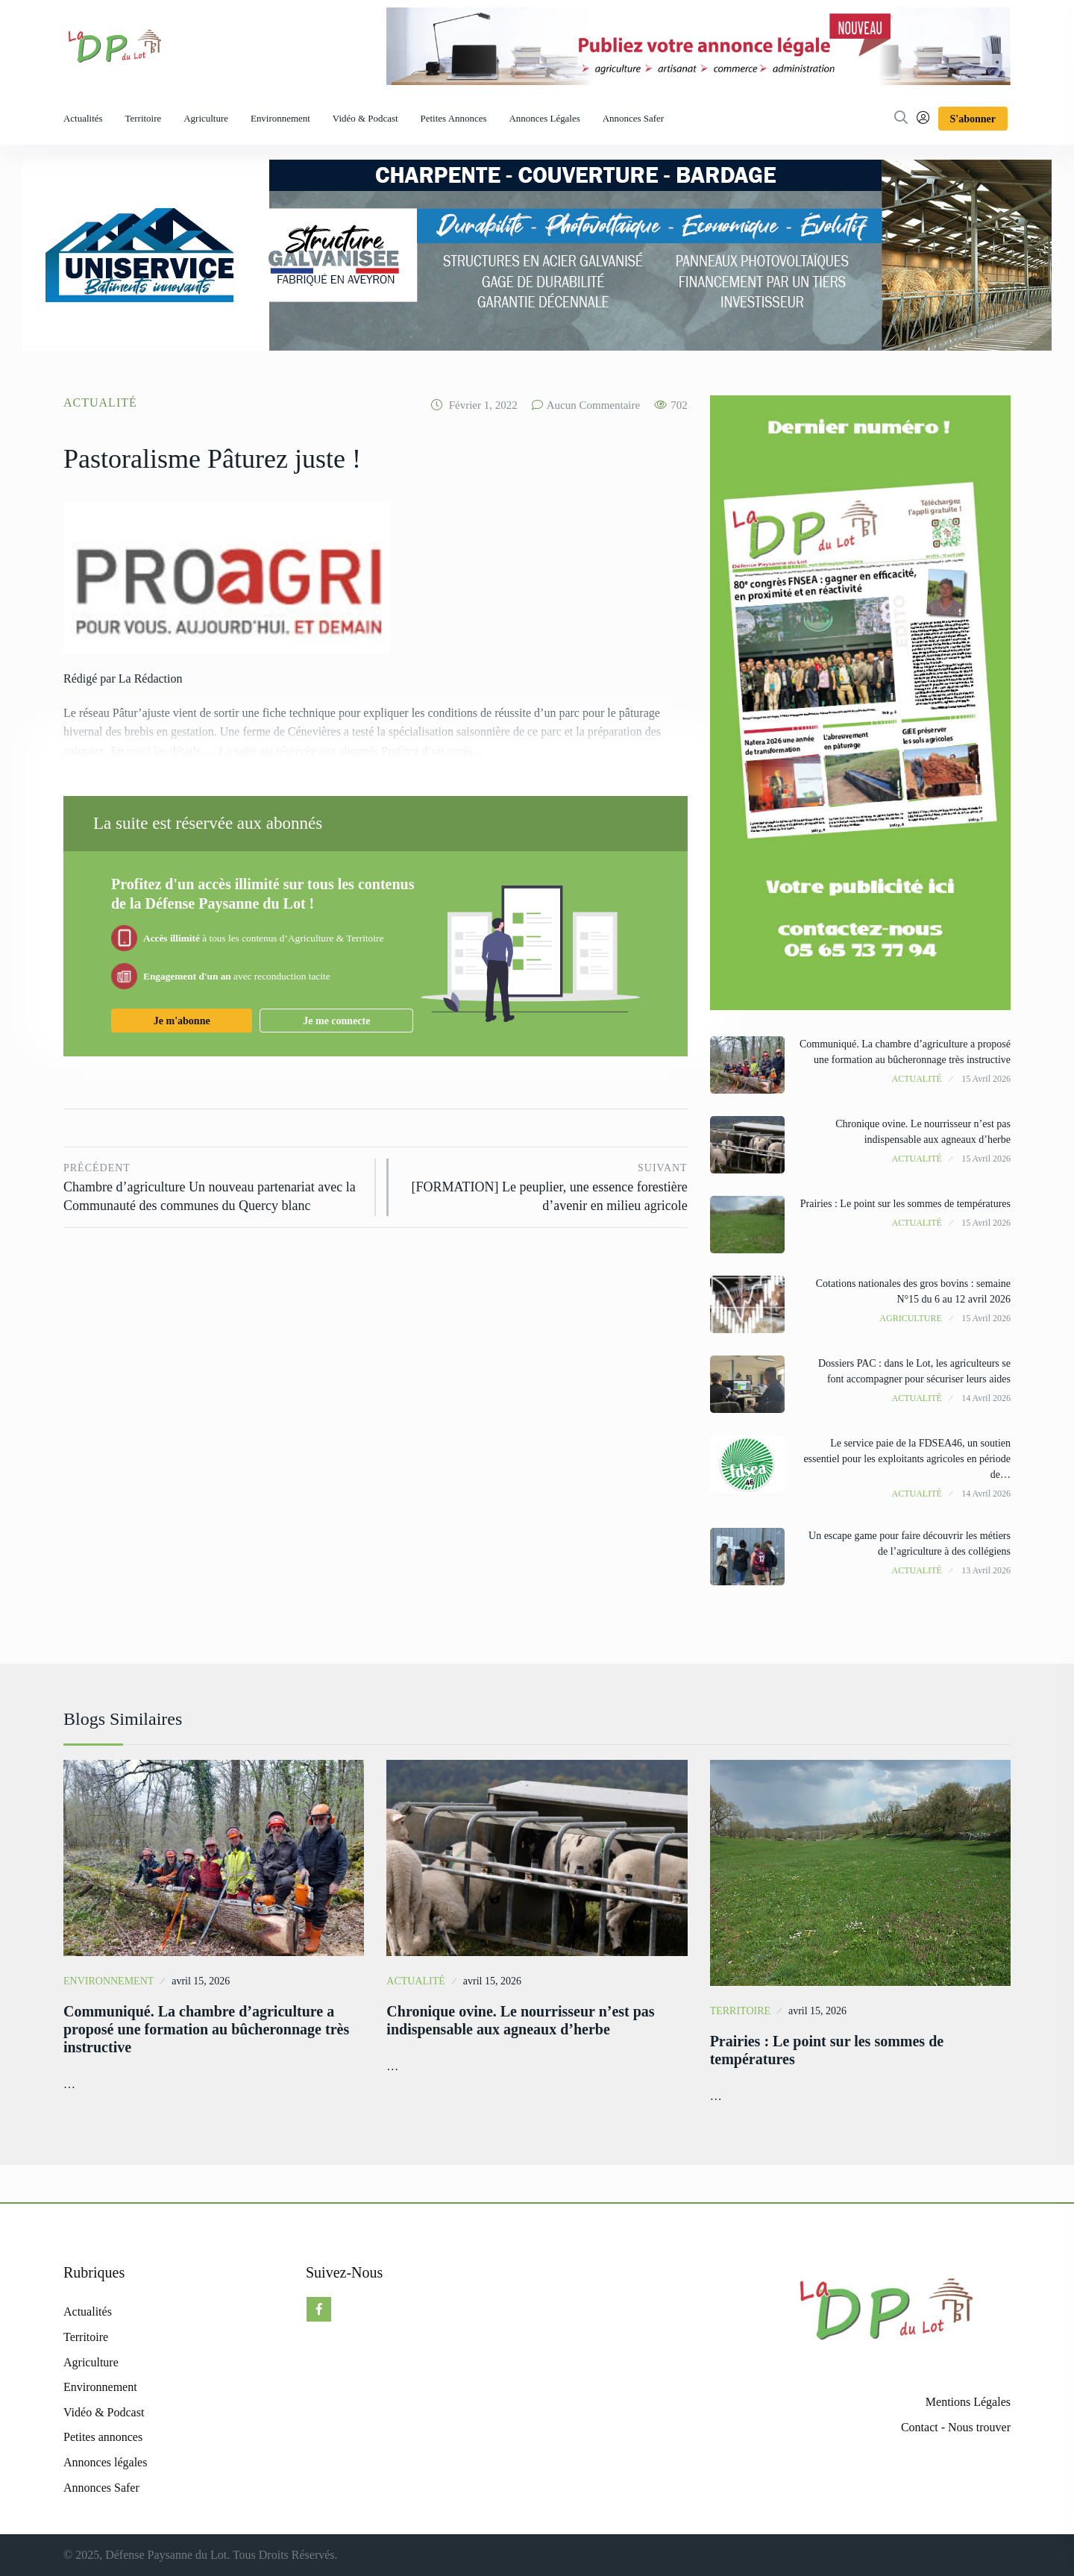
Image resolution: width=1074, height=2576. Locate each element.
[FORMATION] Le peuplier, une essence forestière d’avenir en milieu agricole (545, 1186)
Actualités (83, 118)
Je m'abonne (182, 1021)
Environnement (280, 118)
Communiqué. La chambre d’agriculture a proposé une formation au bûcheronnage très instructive (206, 2029)
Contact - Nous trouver (956, 2427)
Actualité (100, 402)
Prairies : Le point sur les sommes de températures (905, 1203)
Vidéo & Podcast (365, 118)
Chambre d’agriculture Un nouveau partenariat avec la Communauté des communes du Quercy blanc (213, 1186)
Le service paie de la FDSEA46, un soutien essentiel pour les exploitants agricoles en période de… (907, 1459)
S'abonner (973, 119)
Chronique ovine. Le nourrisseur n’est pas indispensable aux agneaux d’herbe (520, 2020)
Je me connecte (336, 1021)
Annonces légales (544, 118)
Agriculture (205, 118)
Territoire (143, 118)
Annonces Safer (633, 118)
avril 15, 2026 (201, 1981)
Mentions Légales (968, 2401)
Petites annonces (454, 118)
